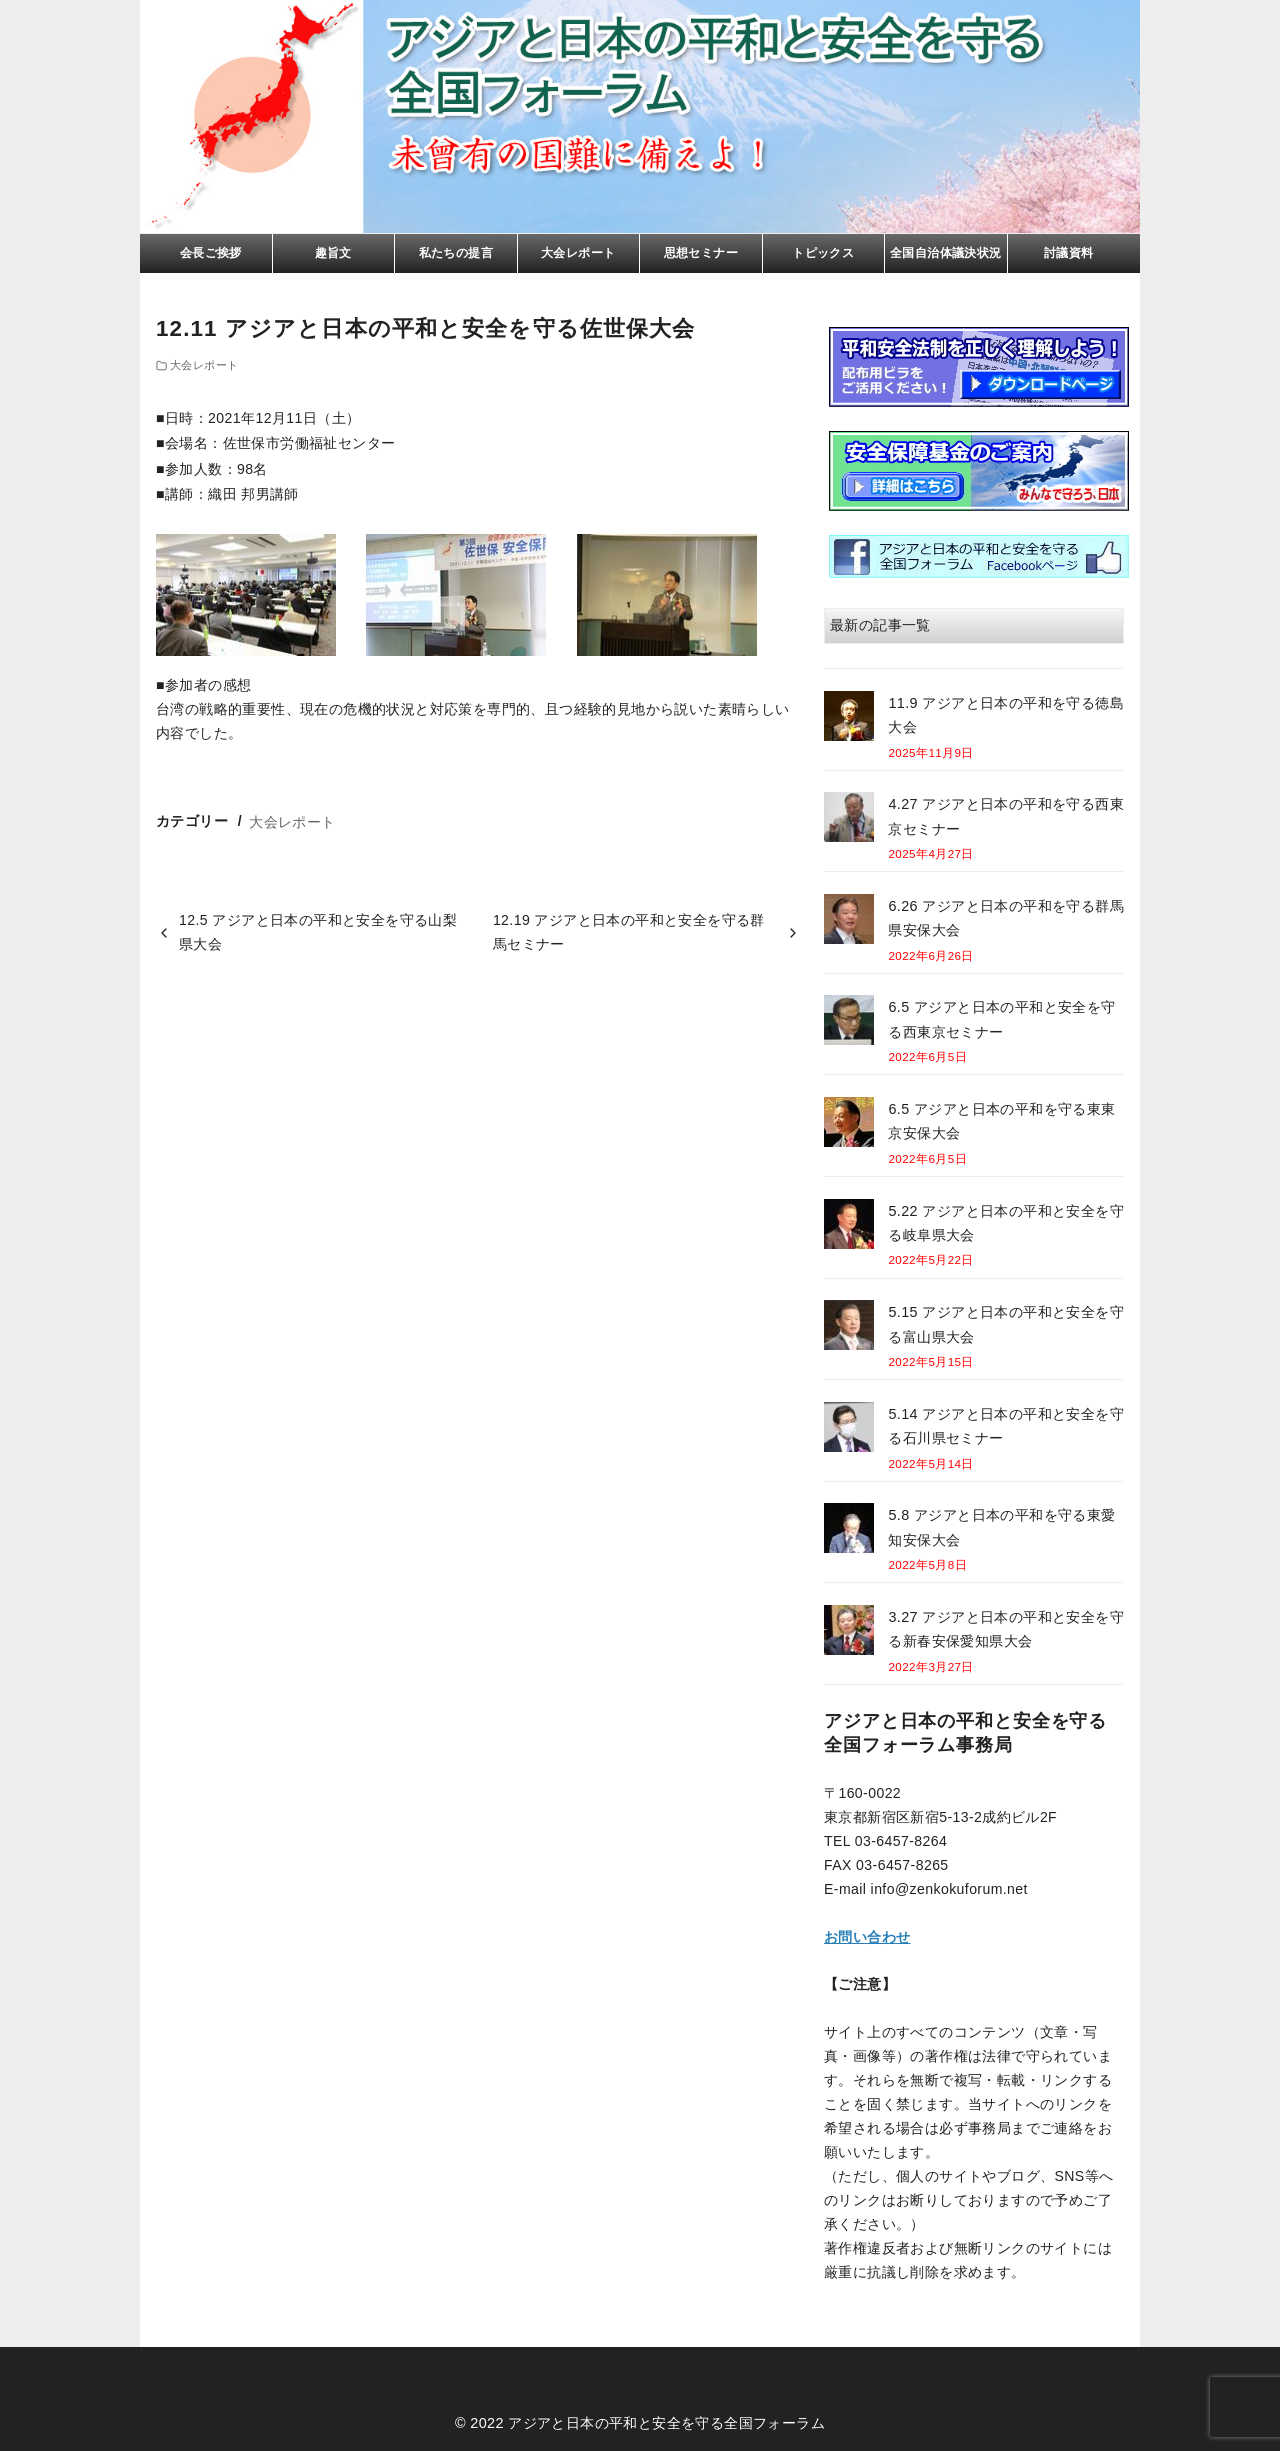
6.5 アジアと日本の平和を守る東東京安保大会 (1001, 1121)
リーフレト (979, 367)
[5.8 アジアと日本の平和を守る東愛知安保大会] (849, 1531)
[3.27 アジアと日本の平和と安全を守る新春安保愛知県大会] (849, 1633)
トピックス (823, 253)
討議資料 (1069, 253)
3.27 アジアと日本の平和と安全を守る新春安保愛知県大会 (1006, 1629)
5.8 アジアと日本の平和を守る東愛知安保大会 (1001, 1527)
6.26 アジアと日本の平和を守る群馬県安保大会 (1006, 918)
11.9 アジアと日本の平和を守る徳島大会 (1006, 715)
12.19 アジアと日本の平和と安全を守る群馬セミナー (629, 932)
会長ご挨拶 (211, 253)
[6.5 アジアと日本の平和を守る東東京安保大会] (849, 1125)
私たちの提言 (456, 253)
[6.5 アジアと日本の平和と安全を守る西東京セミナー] (849, 1023)
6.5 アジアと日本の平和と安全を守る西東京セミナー (1001, 1019)
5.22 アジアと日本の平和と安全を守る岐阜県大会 (1006, 1223)
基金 (979, 471)
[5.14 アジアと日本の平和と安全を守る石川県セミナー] (849, 1430)
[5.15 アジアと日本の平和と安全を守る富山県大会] (849, 1328)
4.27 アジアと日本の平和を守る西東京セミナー (1006, 816)
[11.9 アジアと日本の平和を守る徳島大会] (849, 719)
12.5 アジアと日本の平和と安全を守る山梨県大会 (318, 932)
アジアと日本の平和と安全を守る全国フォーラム (666, 2423)
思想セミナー (701, 253)
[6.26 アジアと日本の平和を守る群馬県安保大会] (849, 922)
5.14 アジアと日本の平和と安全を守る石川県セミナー (1006, 1426)
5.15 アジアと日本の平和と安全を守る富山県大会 (1006, 1324)
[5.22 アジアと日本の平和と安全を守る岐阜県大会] (849, 1227)
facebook (979, 556)
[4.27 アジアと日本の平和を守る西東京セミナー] (849, 820)
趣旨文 (333, 253)
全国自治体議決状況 (946, 253)
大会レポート (578, 253)
